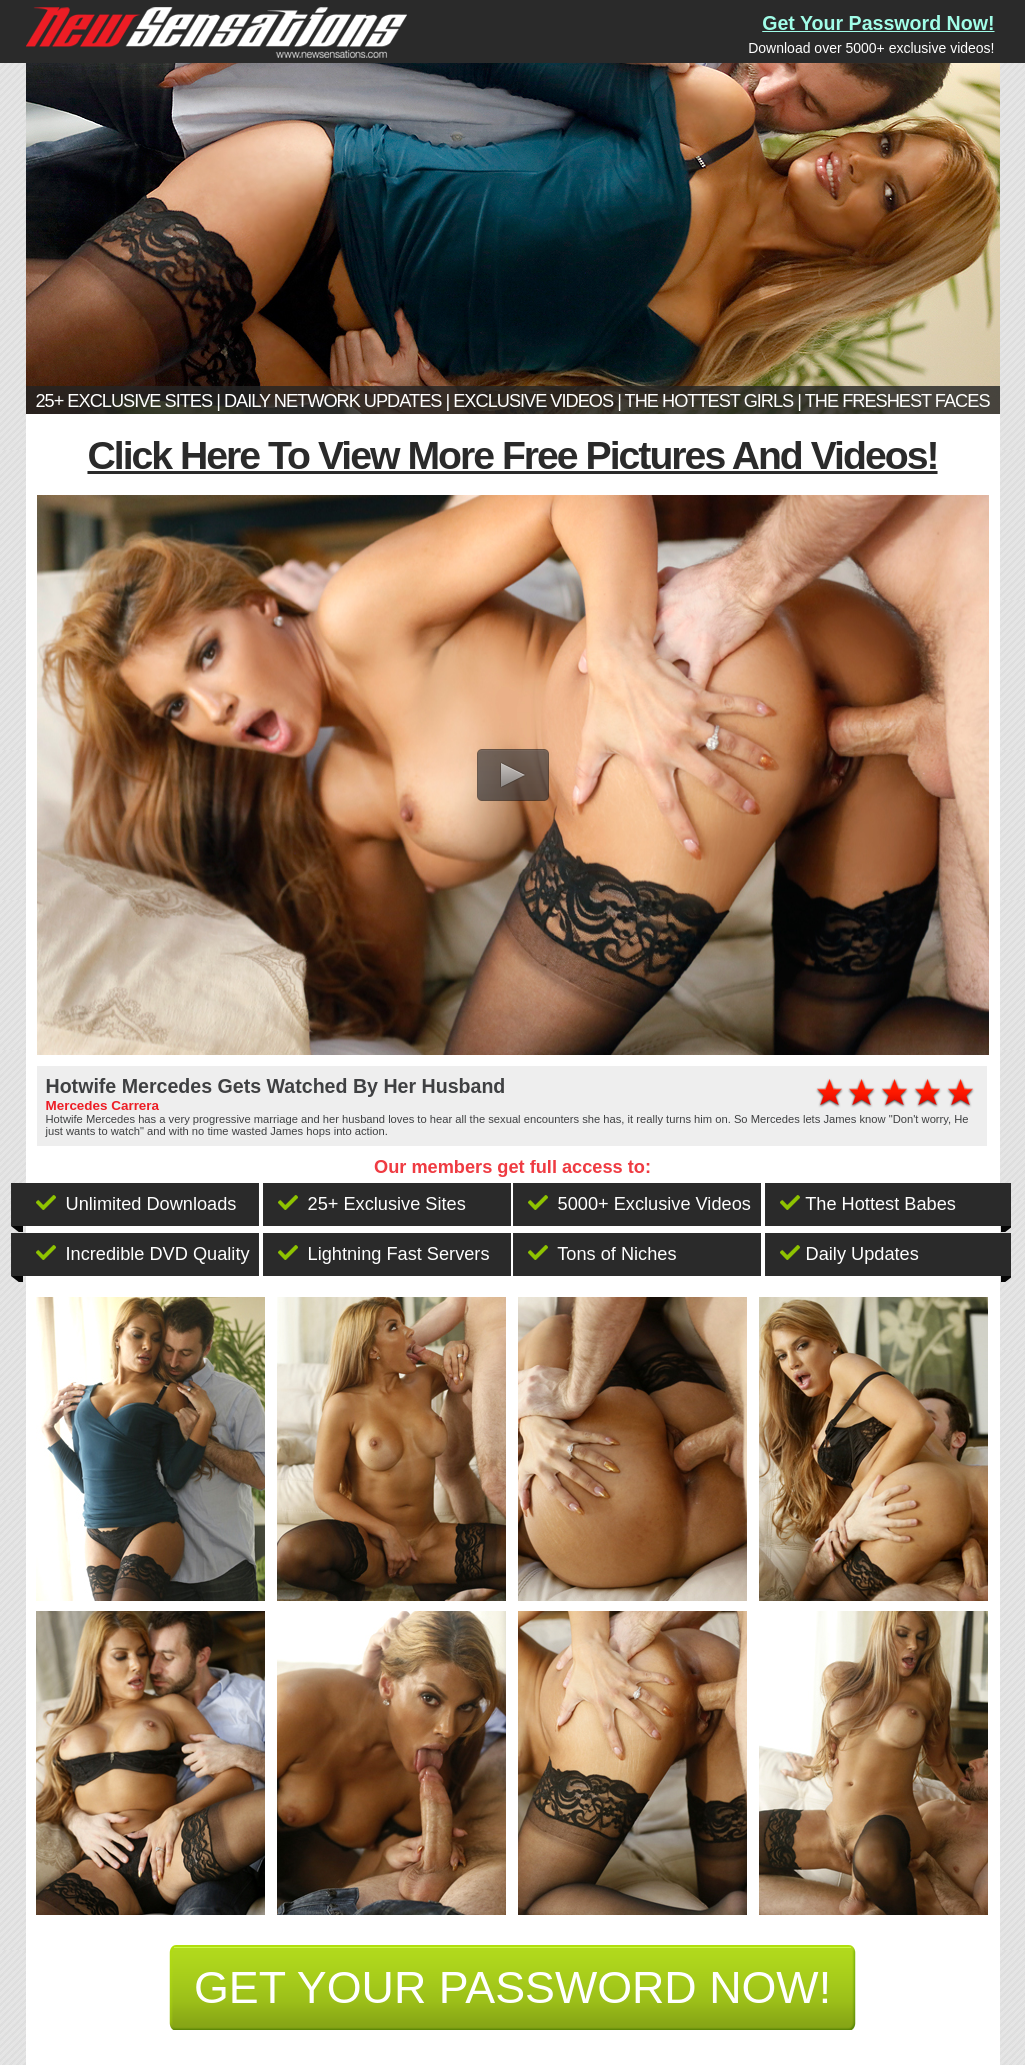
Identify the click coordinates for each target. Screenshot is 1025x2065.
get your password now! (512, 1987)
